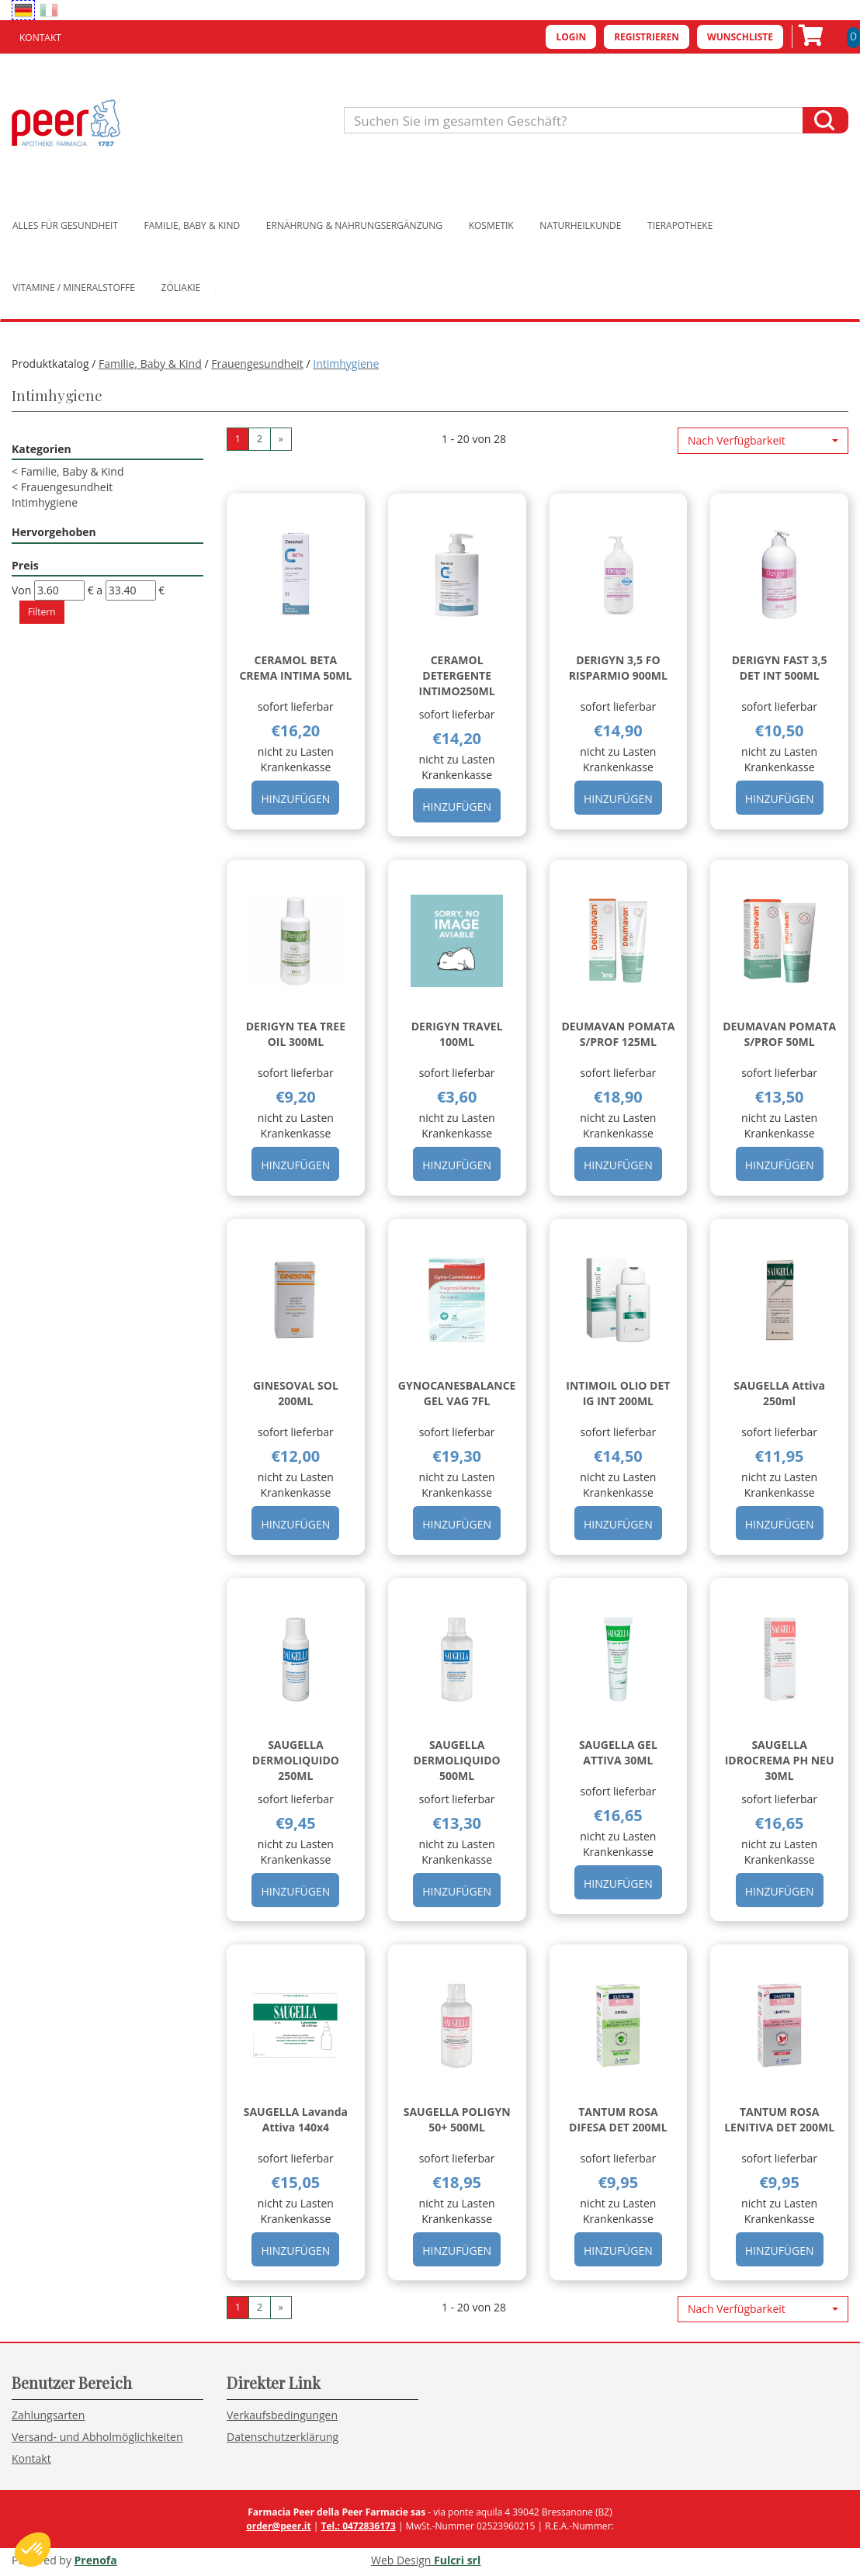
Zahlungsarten (48, 2415)
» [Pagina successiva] (281, 438)
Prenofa (96, 2560)
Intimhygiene (45, 502)
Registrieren (646, 36)
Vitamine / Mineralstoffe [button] (73, 287)
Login (571, 36)
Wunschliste (740, 36)
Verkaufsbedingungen (282, 2415)
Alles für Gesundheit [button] (65, 225)
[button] (763, 441)
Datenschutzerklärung (282, 2436)
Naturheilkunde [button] (580, 225)
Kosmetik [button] (491, 225)
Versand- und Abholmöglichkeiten (97, 2436)
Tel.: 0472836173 (358, 2526)
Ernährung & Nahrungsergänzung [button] (354, 225)
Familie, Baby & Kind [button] (192, 225)
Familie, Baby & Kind (150, 363)
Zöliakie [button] (181, 287)
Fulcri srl (457, 2560)
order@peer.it (278, 2526)
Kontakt (40, 37)
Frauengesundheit (257, 363)
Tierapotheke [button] (680, 225)
